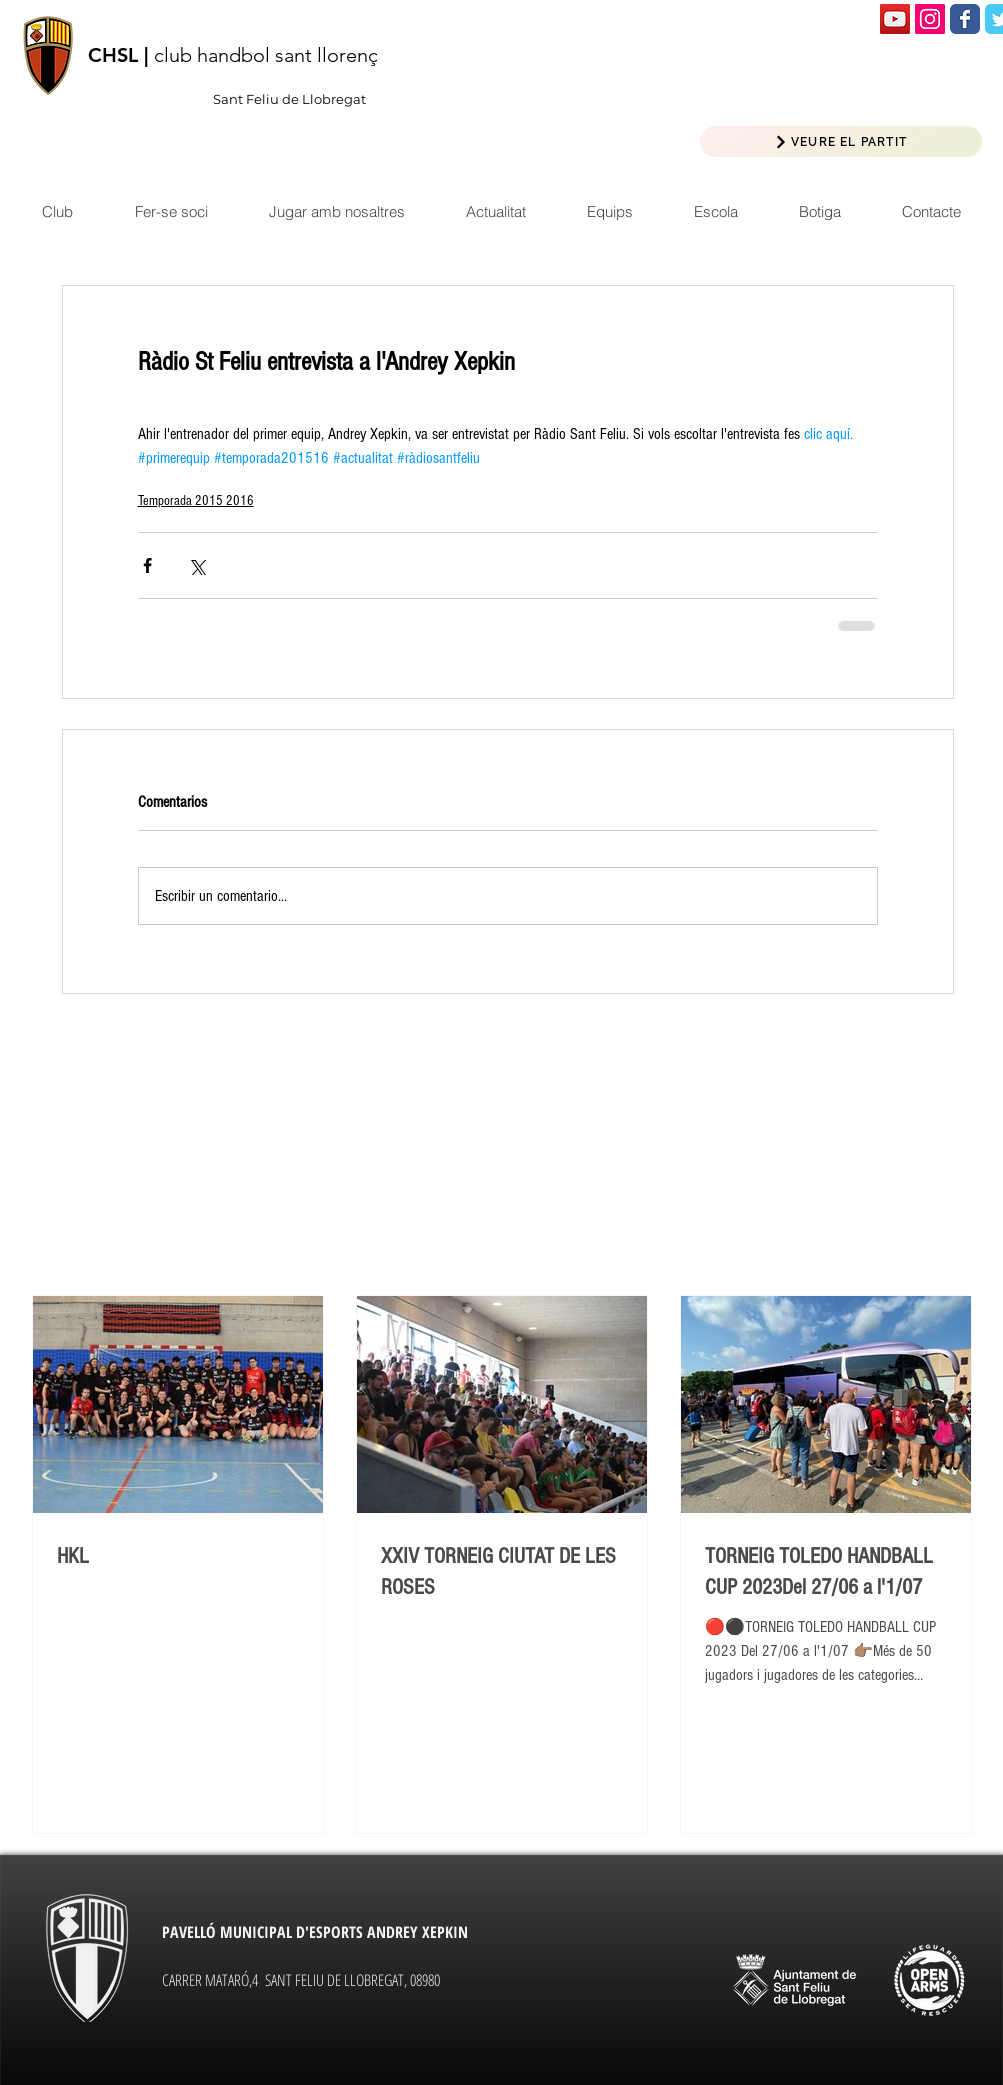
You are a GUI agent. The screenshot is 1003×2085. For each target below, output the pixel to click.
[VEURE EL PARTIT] (841, 141)
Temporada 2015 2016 (196, 501)
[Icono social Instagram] (930, 19)
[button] (495, 211)
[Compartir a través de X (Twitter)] (196, 565)
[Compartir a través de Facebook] (147, 565)
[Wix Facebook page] (965, 19)
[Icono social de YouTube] (895, 19)
